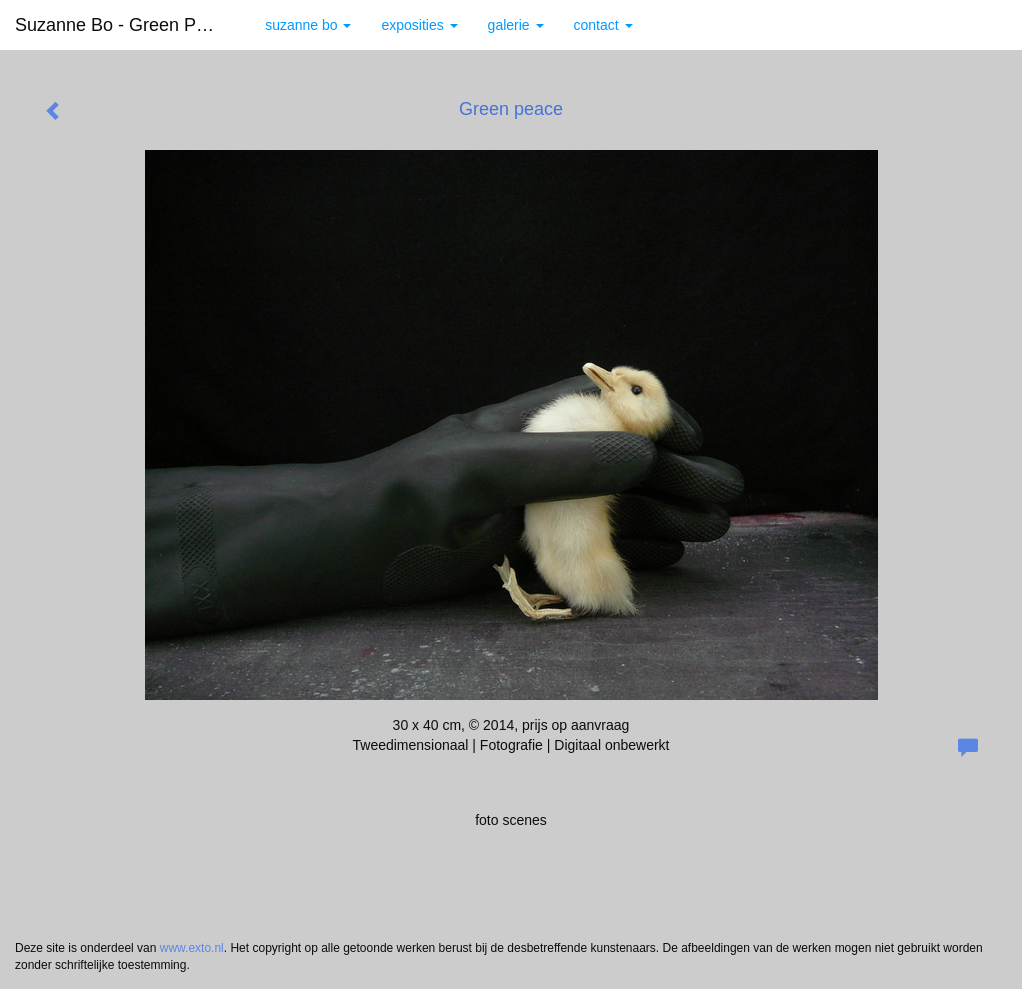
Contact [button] (603, 25)
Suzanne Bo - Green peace (125, 25)
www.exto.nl (192, 948)
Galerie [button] (516, 25)
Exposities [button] (419, 25)
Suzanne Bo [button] (308, 25)
